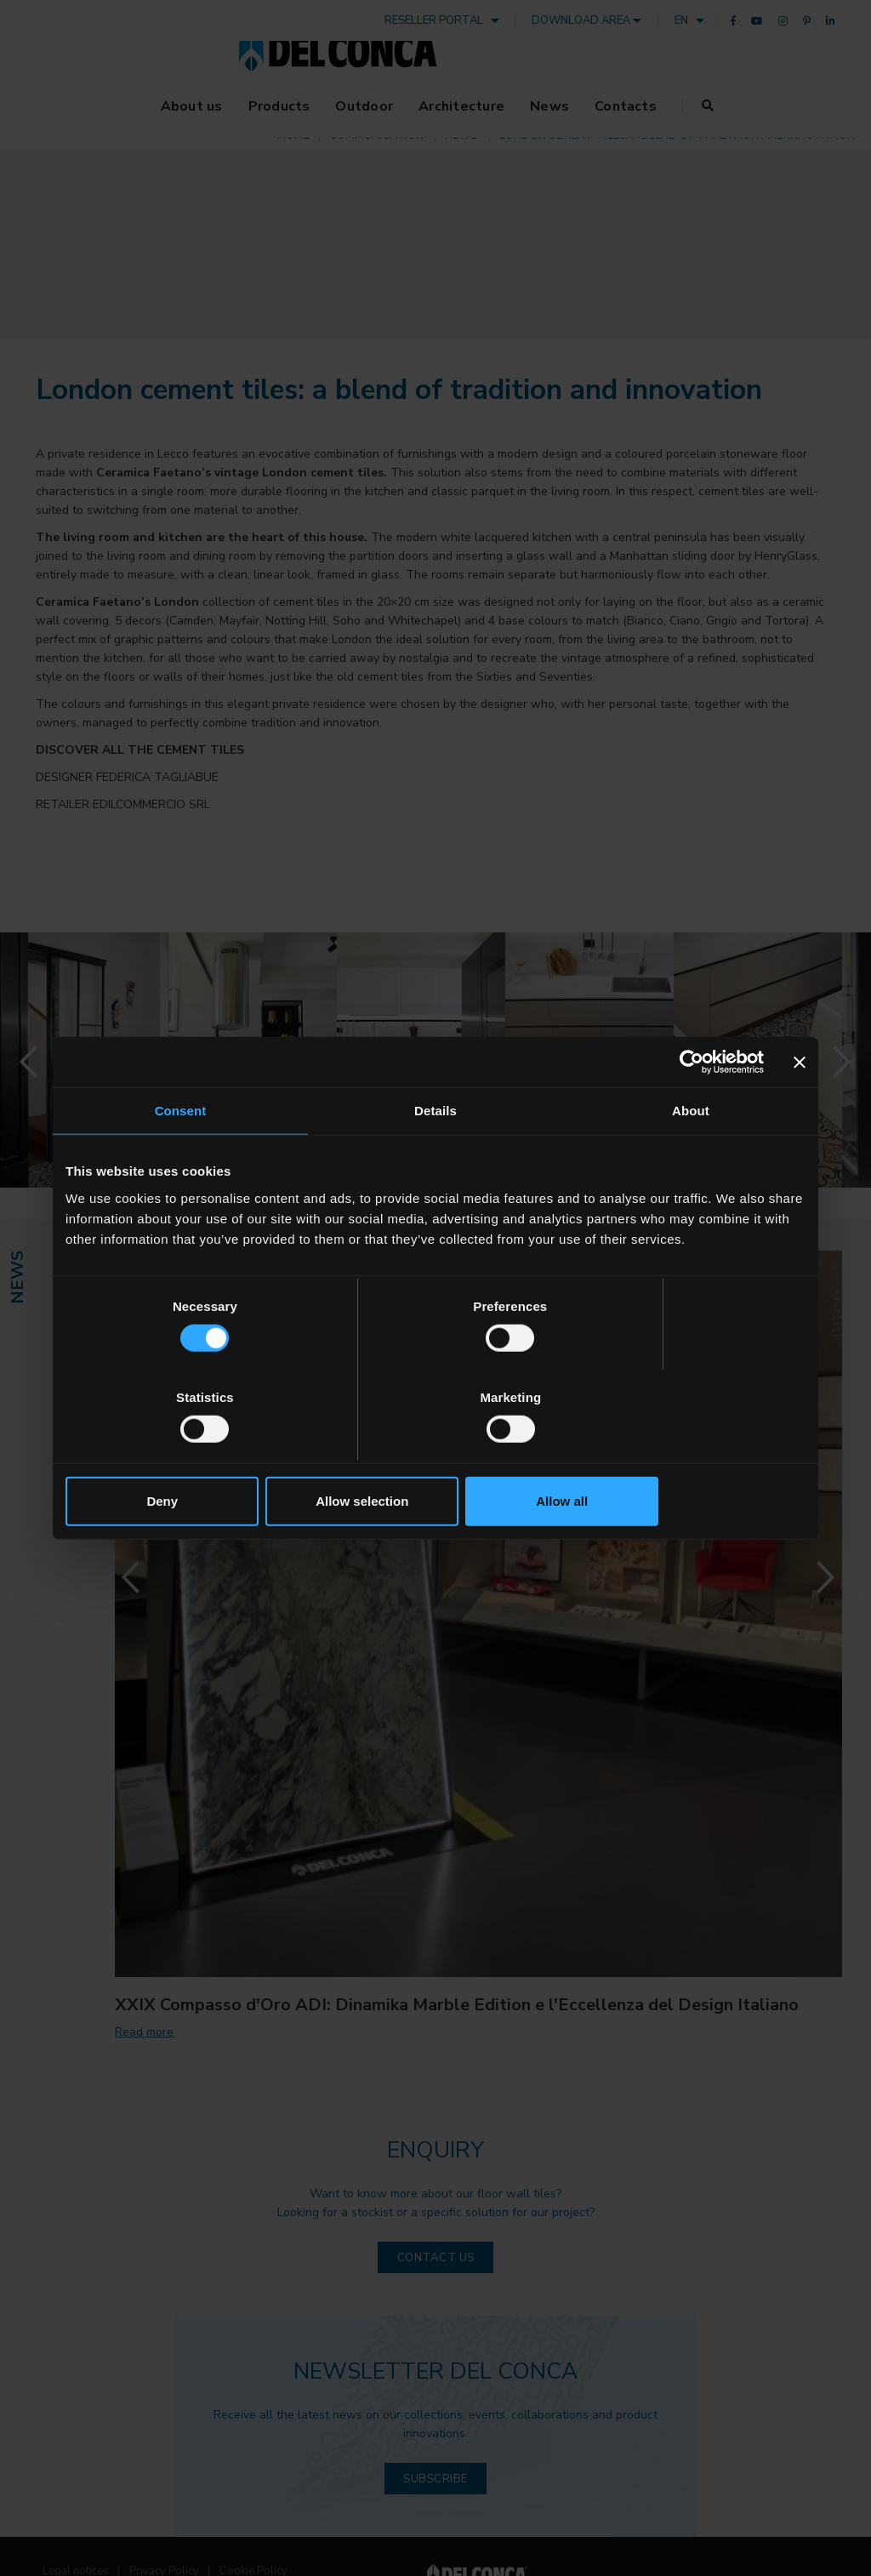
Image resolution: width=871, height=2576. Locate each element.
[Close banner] (800, 1108)
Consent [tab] (181, 1156)
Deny (186, 1455)
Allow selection (435, 1455)
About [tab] (690, 1156)
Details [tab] (435, 1156)
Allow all (684, 1455)
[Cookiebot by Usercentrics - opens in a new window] (689, 1107)
